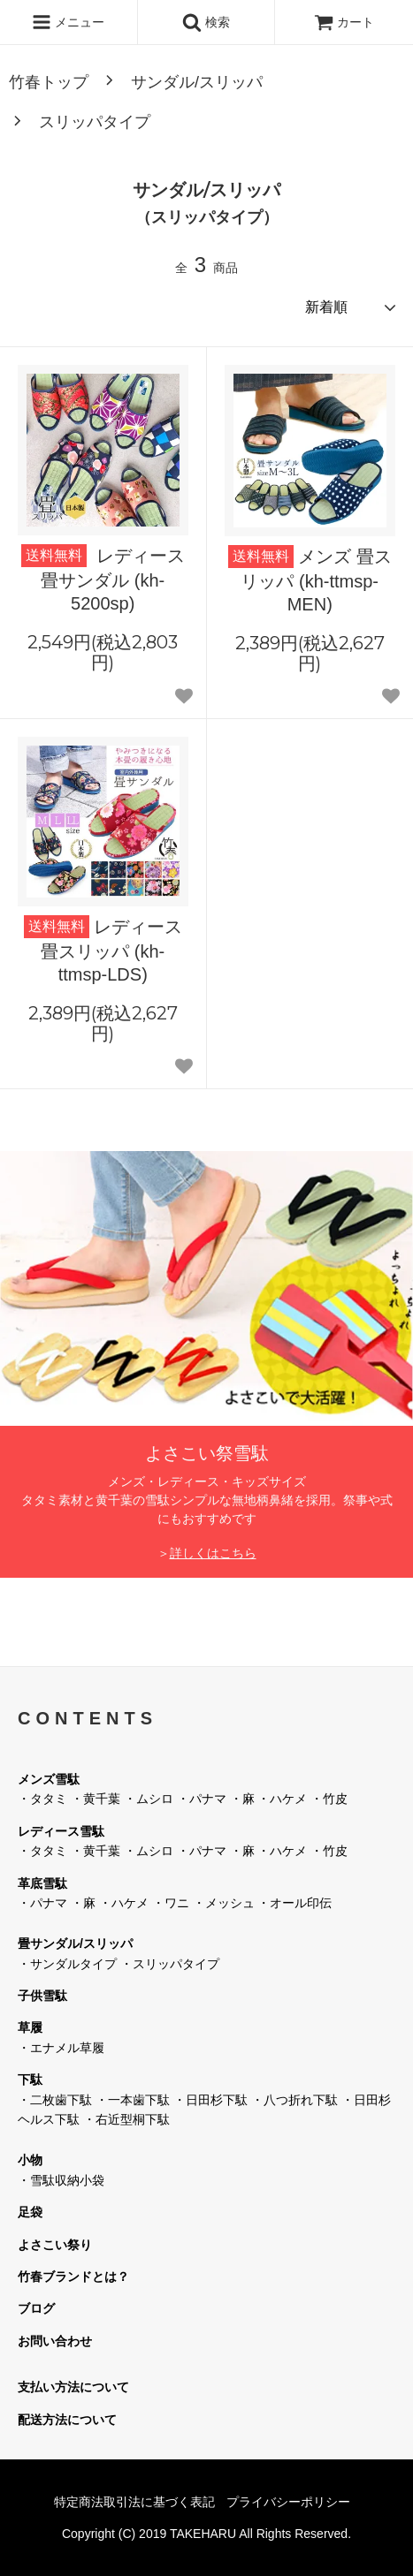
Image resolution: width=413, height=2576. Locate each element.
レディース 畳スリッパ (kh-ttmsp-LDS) (103, 949)
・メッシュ (224, 1903)
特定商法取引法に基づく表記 (134, 2502)
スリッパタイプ (94, 122)
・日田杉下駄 (210, 2100)
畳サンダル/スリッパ (75, 1943)
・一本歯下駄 (133, 2100)
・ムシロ (148, 1799)
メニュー (68, 22)
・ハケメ (282, 1799)
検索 (206, 22)
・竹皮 (329, 1799)
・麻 (242, 1799)
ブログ (36, 2308)
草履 (30, 2027)
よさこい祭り (55, 2245)
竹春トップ (48, 82)
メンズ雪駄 (49, 1779)
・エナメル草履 (61, 2048)
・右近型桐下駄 (126, 2119)
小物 (30, 2160)
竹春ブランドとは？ (73, 2276)
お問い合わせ (55, 2341)
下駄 (30, 2079)
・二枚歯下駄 (55, 2100)
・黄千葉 (95, 1799)
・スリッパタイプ (169, 1964)
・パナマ (201, 1799)
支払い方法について (73, 2387)
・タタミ (42, 1799)
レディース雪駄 (61, 1831)
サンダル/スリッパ (197, 82)
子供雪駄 (42, 1996)
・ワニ (170, 1903)
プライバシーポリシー (288, 2502)
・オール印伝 (294, 1903)
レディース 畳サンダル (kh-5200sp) (103, 578)
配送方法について (67, 2420)
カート (344, 22)
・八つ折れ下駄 (294, 2100)
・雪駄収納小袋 (61, 2180)
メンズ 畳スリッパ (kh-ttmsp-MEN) (310, 579)
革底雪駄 (42, 1883)
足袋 (30, 2212)
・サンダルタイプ (67, 1964)
